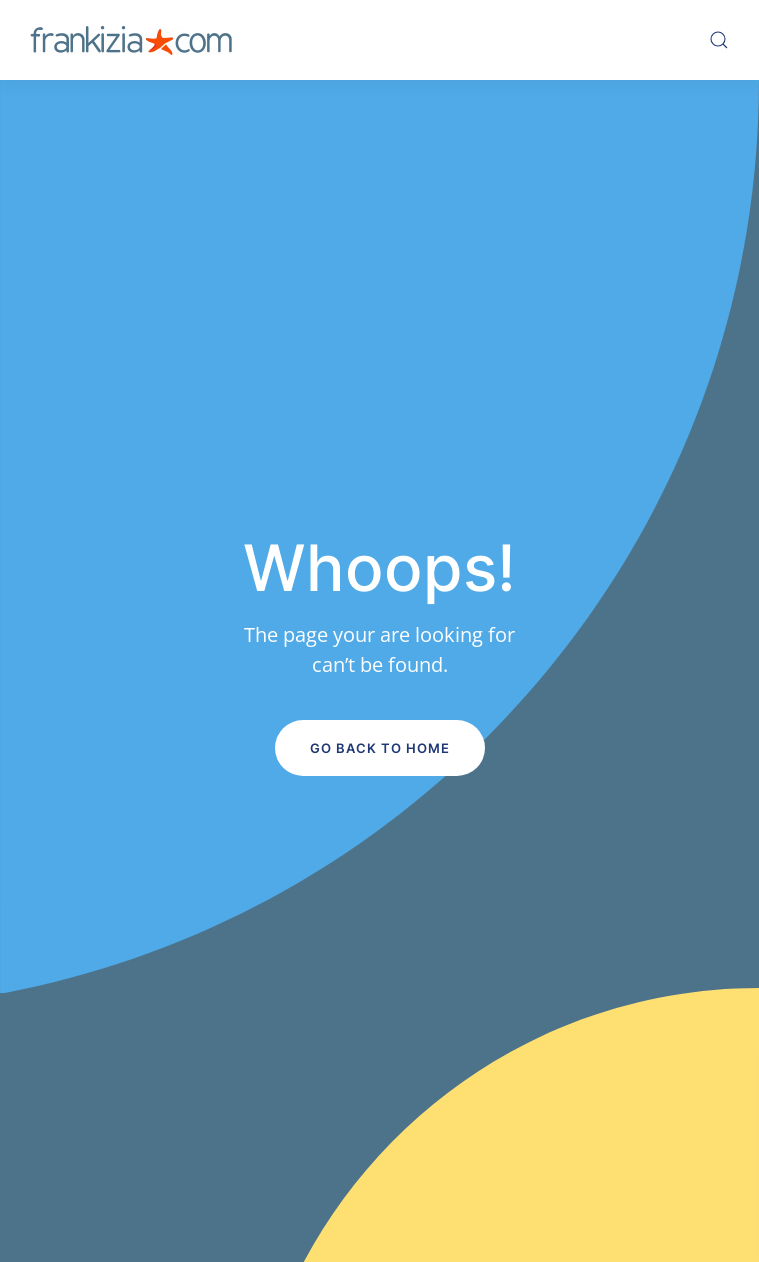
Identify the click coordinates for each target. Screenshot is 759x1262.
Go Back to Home (380, 748)
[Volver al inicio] (131, 40)
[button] (719, 40)
